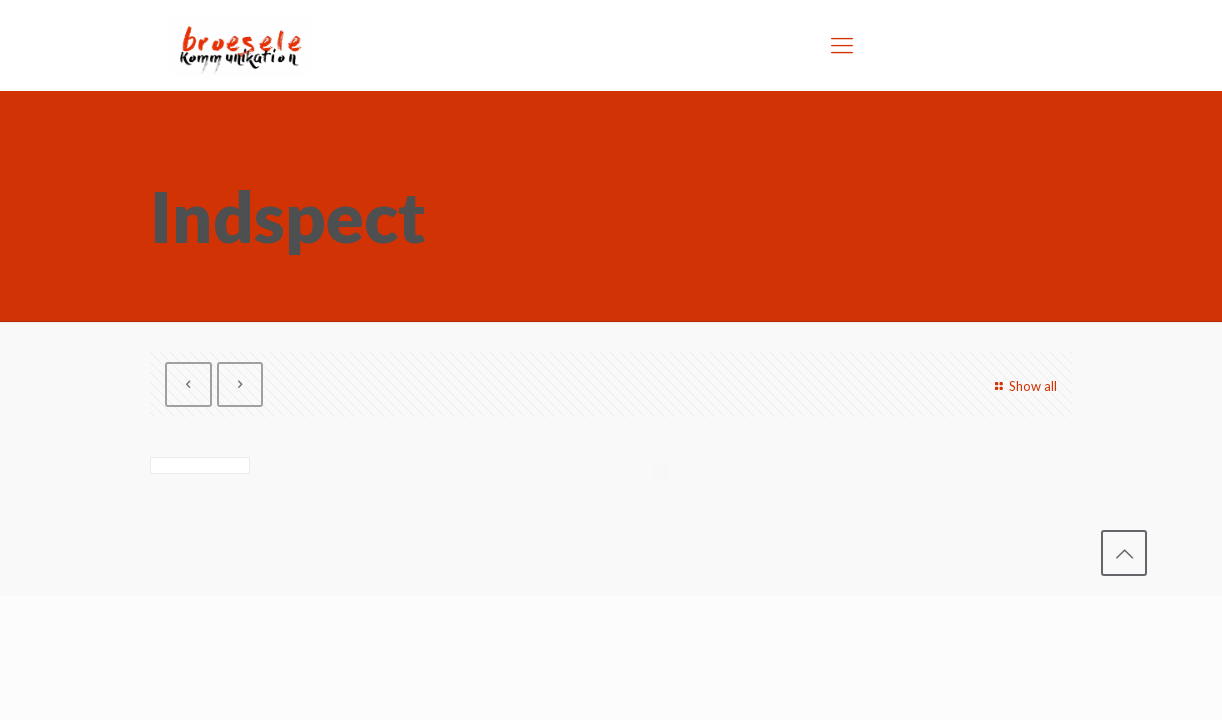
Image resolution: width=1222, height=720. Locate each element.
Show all (1023, 386)
